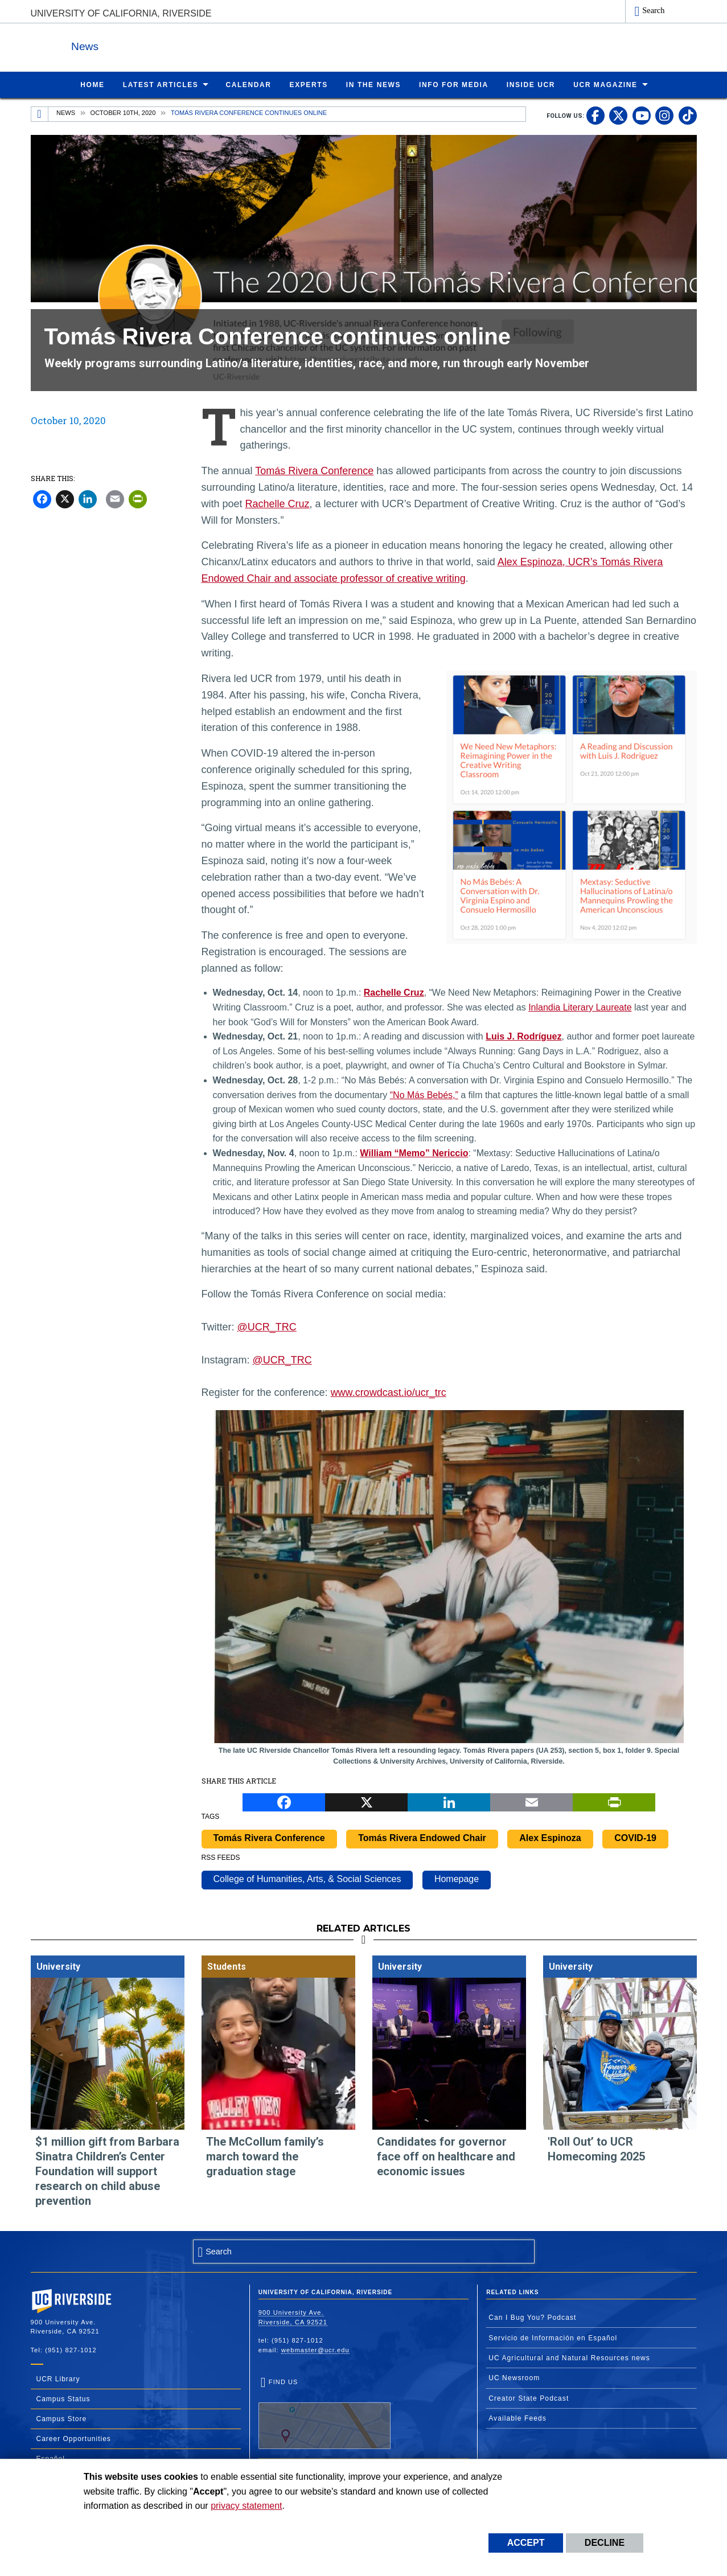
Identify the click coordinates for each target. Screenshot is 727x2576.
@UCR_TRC (267, 1326)
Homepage (456, 1878)
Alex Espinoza (550, 1837)
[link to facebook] (595, 115)
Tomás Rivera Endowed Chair (422, 1837)
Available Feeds (517, 2418)
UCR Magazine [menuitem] (605, 84)
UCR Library (58, 2378)
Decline (605, 2543)
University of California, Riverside (121, 13)
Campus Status (63, 2398)
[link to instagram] (664, 115)
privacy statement (246, 2506)
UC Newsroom (514, 2377)
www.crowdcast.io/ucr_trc (388, 1392)
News (155, 45)
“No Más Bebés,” (424, 1094)
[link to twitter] (618, 115)
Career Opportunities (73, 2438)
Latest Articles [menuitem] (161, 84)
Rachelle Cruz (277, 503)
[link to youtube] (641, 115)
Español (50, 2458)
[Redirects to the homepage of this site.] (39, 113)
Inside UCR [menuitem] (531, 84)
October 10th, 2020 (123, 112)
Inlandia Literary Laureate (579, 1007)
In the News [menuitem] (373, 84)
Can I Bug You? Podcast (532, 2317)
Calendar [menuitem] (248, 84)
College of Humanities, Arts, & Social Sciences (307, 1878)
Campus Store (61, 2418)
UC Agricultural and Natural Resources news (569, 2357)
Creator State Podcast (528, 2398)
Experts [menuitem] (309, 84)
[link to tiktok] (688, 115)
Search (653, 10)
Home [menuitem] (92, 84)
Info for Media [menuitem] (453, 84)
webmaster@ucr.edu (315, 2349)
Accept (526, 2543)
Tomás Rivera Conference (314, 470)
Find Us (324, 2413)
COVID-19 (635, 1837)
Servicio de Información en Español (552, 2337)
